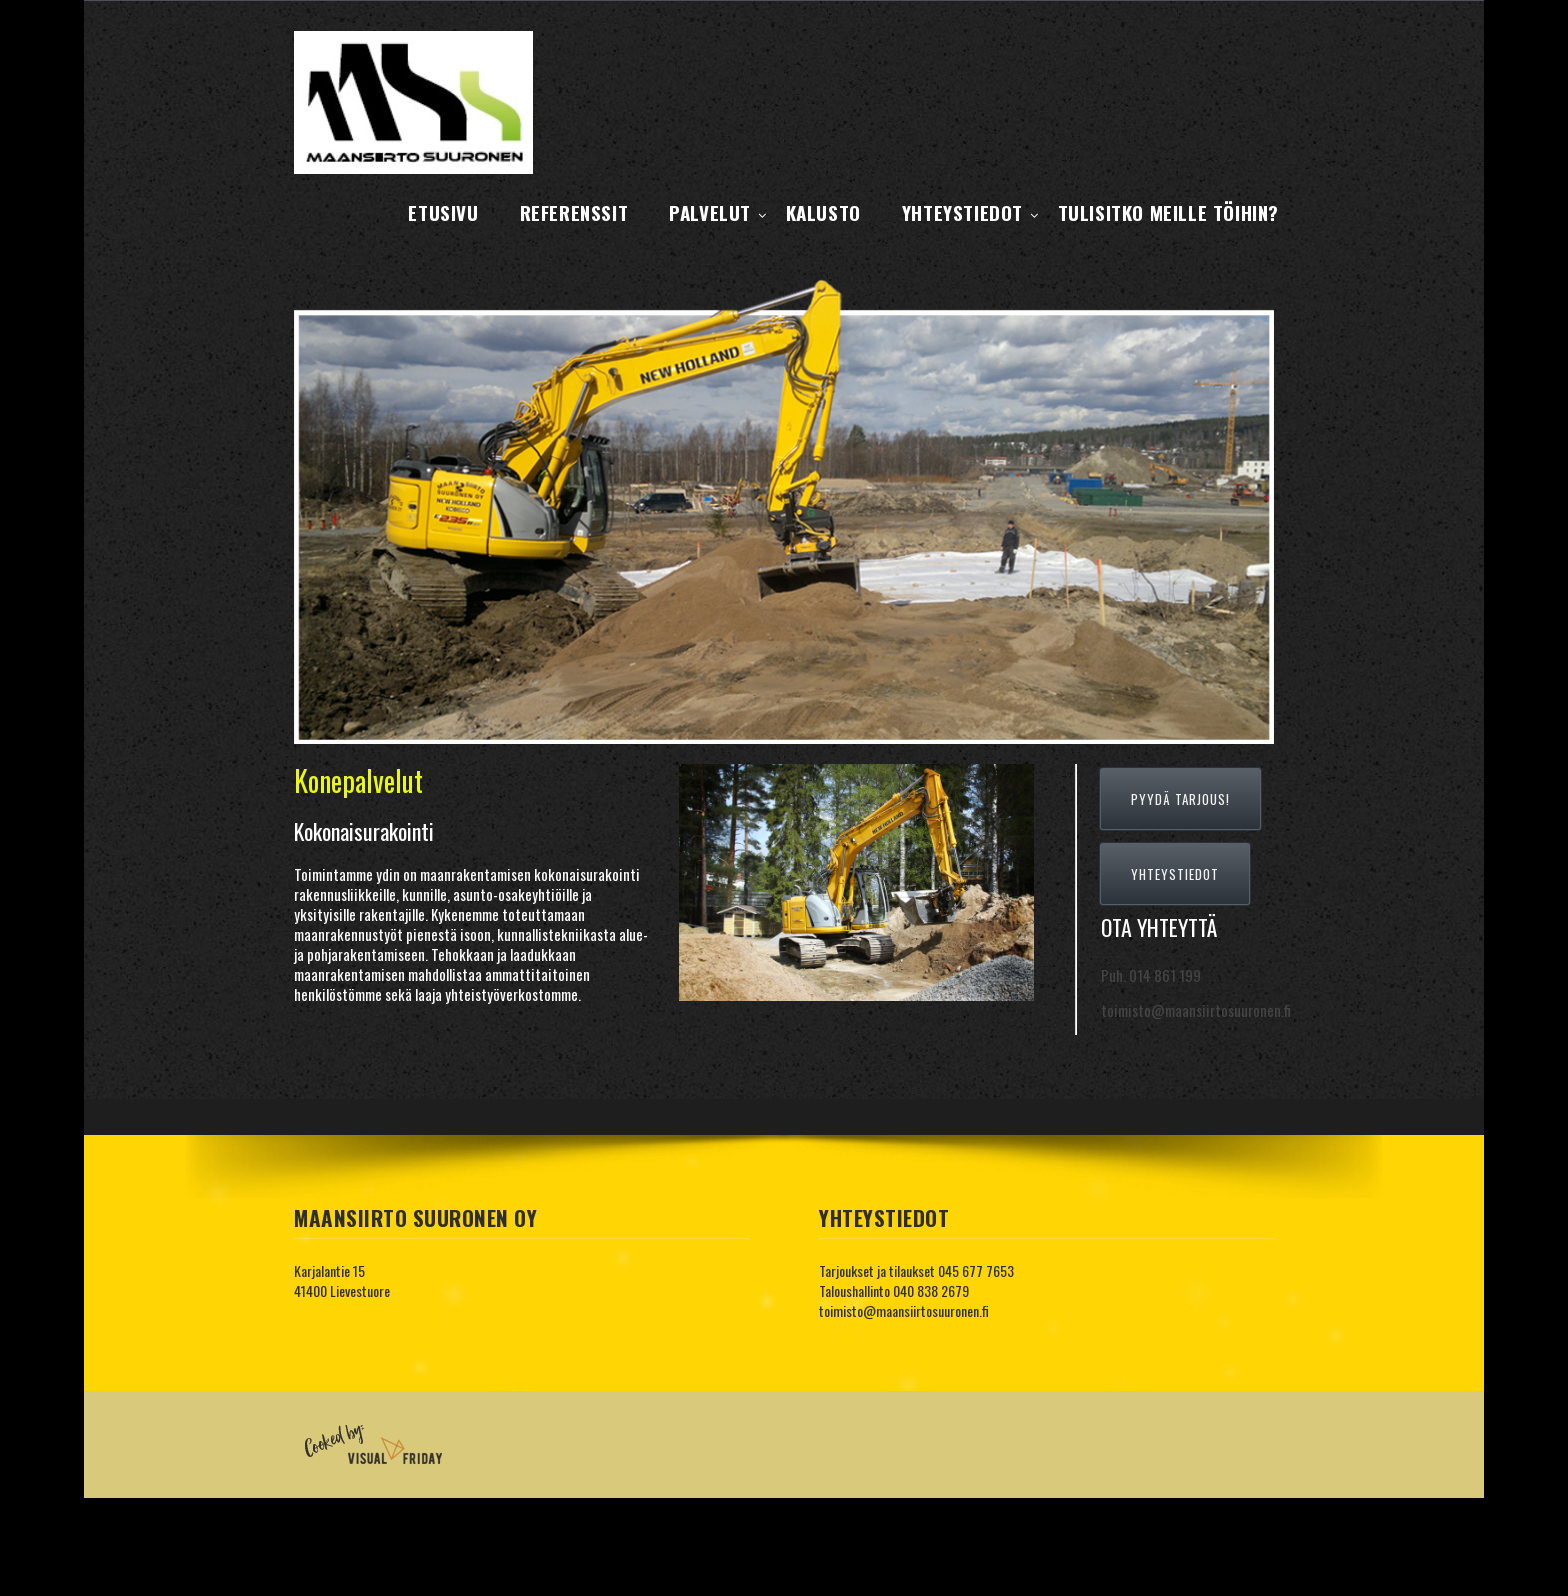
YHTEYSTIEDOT (1175, 874)
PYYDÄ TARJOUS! (1180, 799)
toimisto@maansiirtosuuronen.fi (904, 1310)
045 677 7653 (976, 1270)
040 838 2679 (931, 1290)
